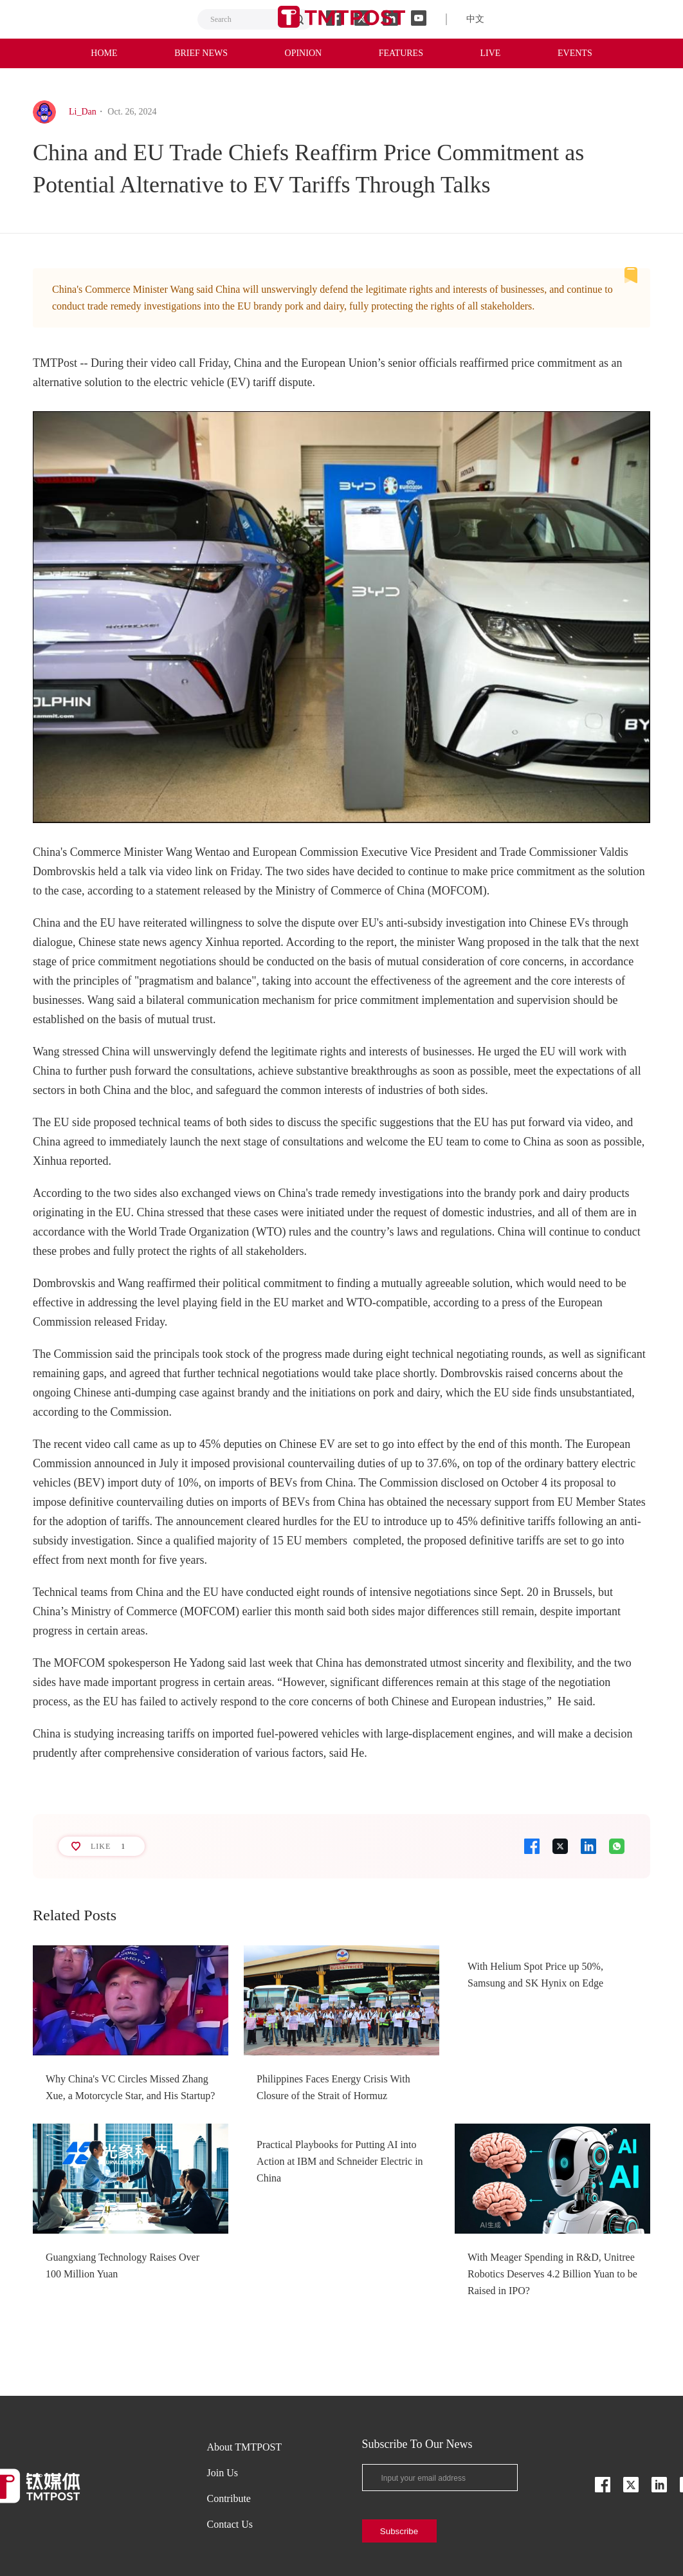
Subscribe (399, 2531)
